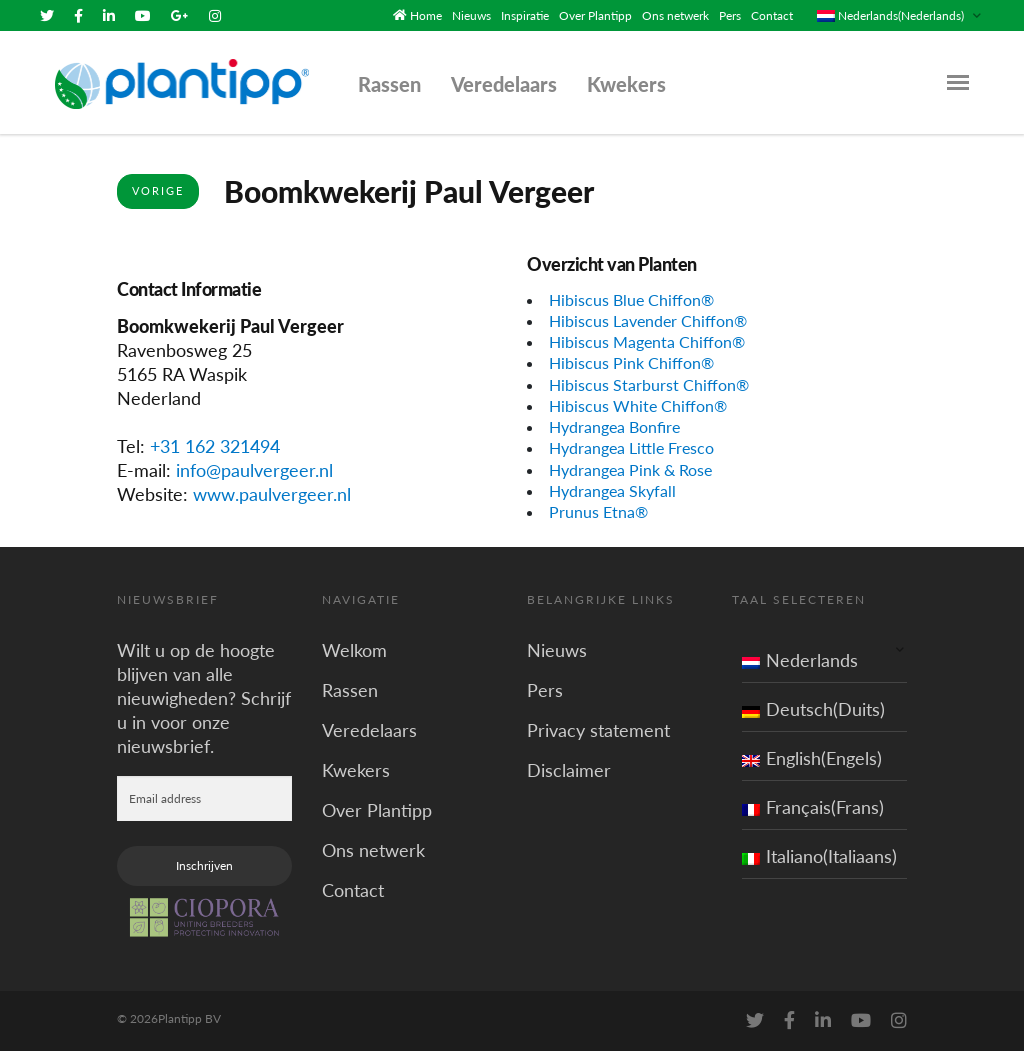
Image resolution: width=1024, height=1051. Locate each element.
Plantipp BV (189, 1018)
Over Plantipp (595, 15)
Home (426, 15)
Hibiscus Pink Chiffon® (631, 362)
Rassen (389, 84)
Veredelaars (504, 84)
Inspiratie (525, 15)
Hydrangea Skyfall (612, 490)
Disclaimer (569, 770)
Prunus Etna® (598, 511)
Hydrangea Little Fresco (631, 447)
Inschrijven (204, 865)
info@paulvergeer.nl (254, 470)
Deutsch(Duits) (813, 709)
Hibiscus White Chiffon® (638, 405)
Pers (730, 15)
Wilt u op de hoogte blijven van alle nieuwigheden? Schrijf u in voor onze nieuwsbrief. (204, 698)
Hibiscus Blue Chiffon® (631, 299)
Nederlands (800, 660)
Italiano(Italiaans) (819, 856)
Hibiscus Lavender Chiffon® (648, 320)
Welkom (354, 650)
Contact (772, 15)
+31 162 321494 (215, 446)
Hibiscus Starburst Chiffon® (649, 384)
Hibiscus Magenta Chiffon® (647, 341)
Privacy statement (598, 730)
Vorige (158, 190)
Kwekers (626, 84)
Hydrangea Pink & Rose (630, 469)
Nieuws (471, 15)
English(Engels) (812, 758)
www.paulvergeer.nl (272, 494)
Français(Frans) (813, 807)
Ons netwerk (675, 15)
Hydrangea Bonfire (614, 426)
